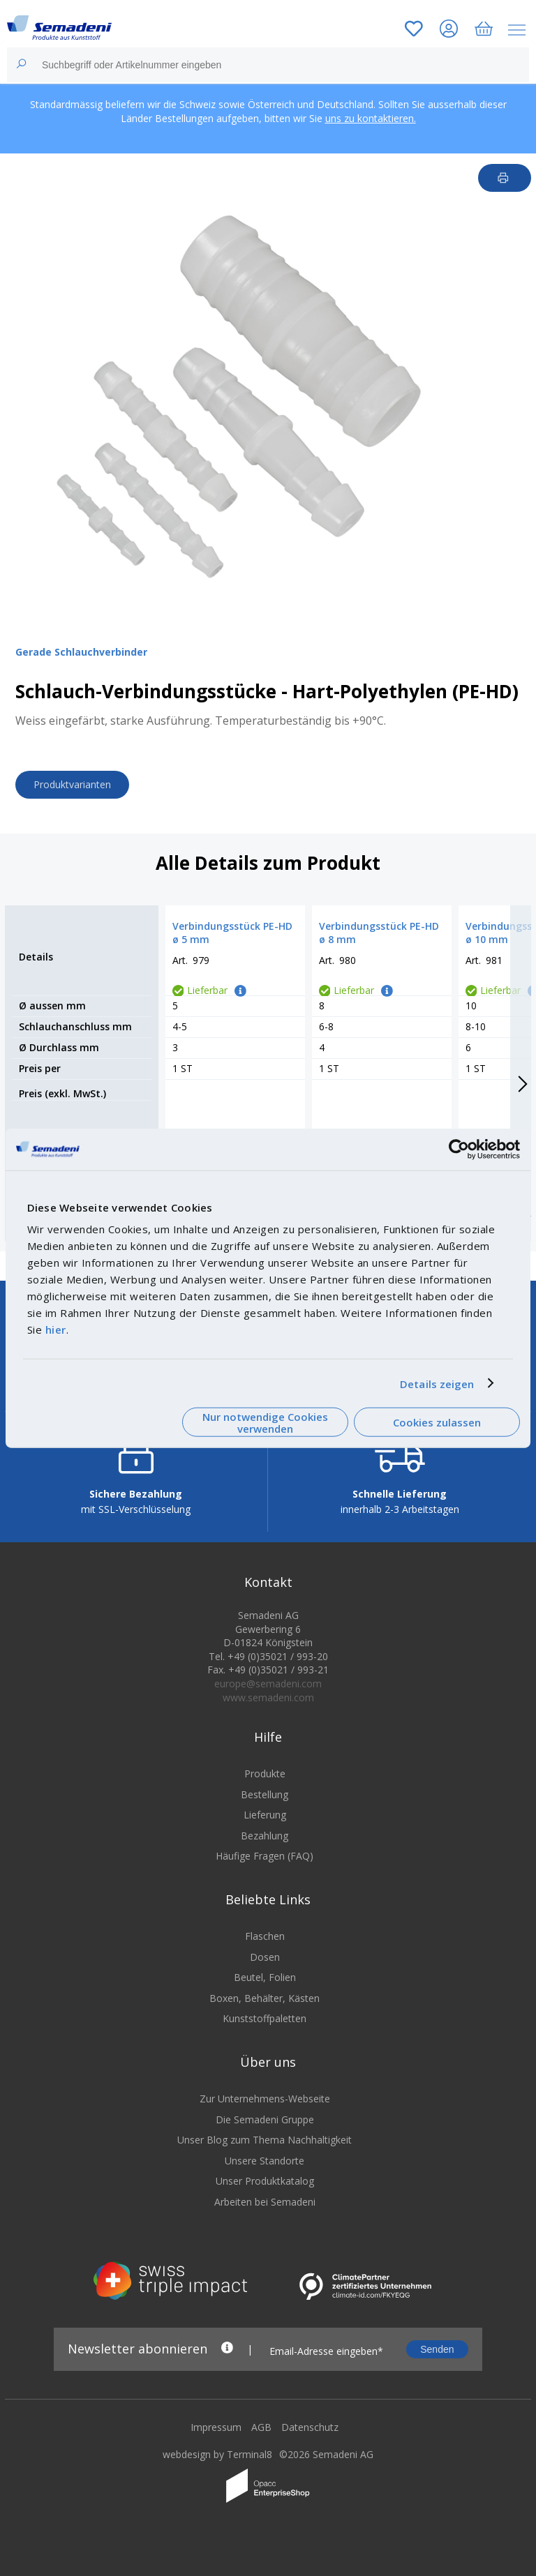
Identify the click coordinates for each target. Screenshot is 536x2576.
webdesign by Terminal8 (217, 2454)
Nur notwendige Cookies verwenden (265, 1422)
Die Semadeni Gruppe (265, 2119)
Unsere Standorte (264, 2160)
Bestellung (264, 1794)
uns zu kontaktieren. (370, 118)
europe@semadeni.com (268, 1683)
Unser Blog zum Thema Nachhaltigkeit (264, 2139)
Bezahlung (264, 1835)
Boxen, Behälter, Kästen (264, 1998)
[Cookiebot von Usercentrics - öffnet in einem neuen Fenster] (459, 1148)
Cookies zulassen (437, 1422)
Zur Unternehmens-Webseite (265, 2098)
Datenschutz (309, 2427)
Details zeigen (437, 1383)
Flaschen (265, 1936)
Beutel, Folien (265, 1977)
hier (55, 1329)
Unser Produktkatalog (265, 2180)
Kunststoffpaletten (264, 2018)
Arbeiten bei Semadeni (264, 2201)
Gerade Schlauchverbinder (81, 651)
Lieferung (265, 1814)
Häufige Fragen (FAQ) (264, 1855)
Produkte (264, 1773)
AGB (261, 2427)
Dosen (265, 1957)
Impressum (216, 2427)
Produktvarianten (72, 784)
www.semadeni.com (268, 1697)
